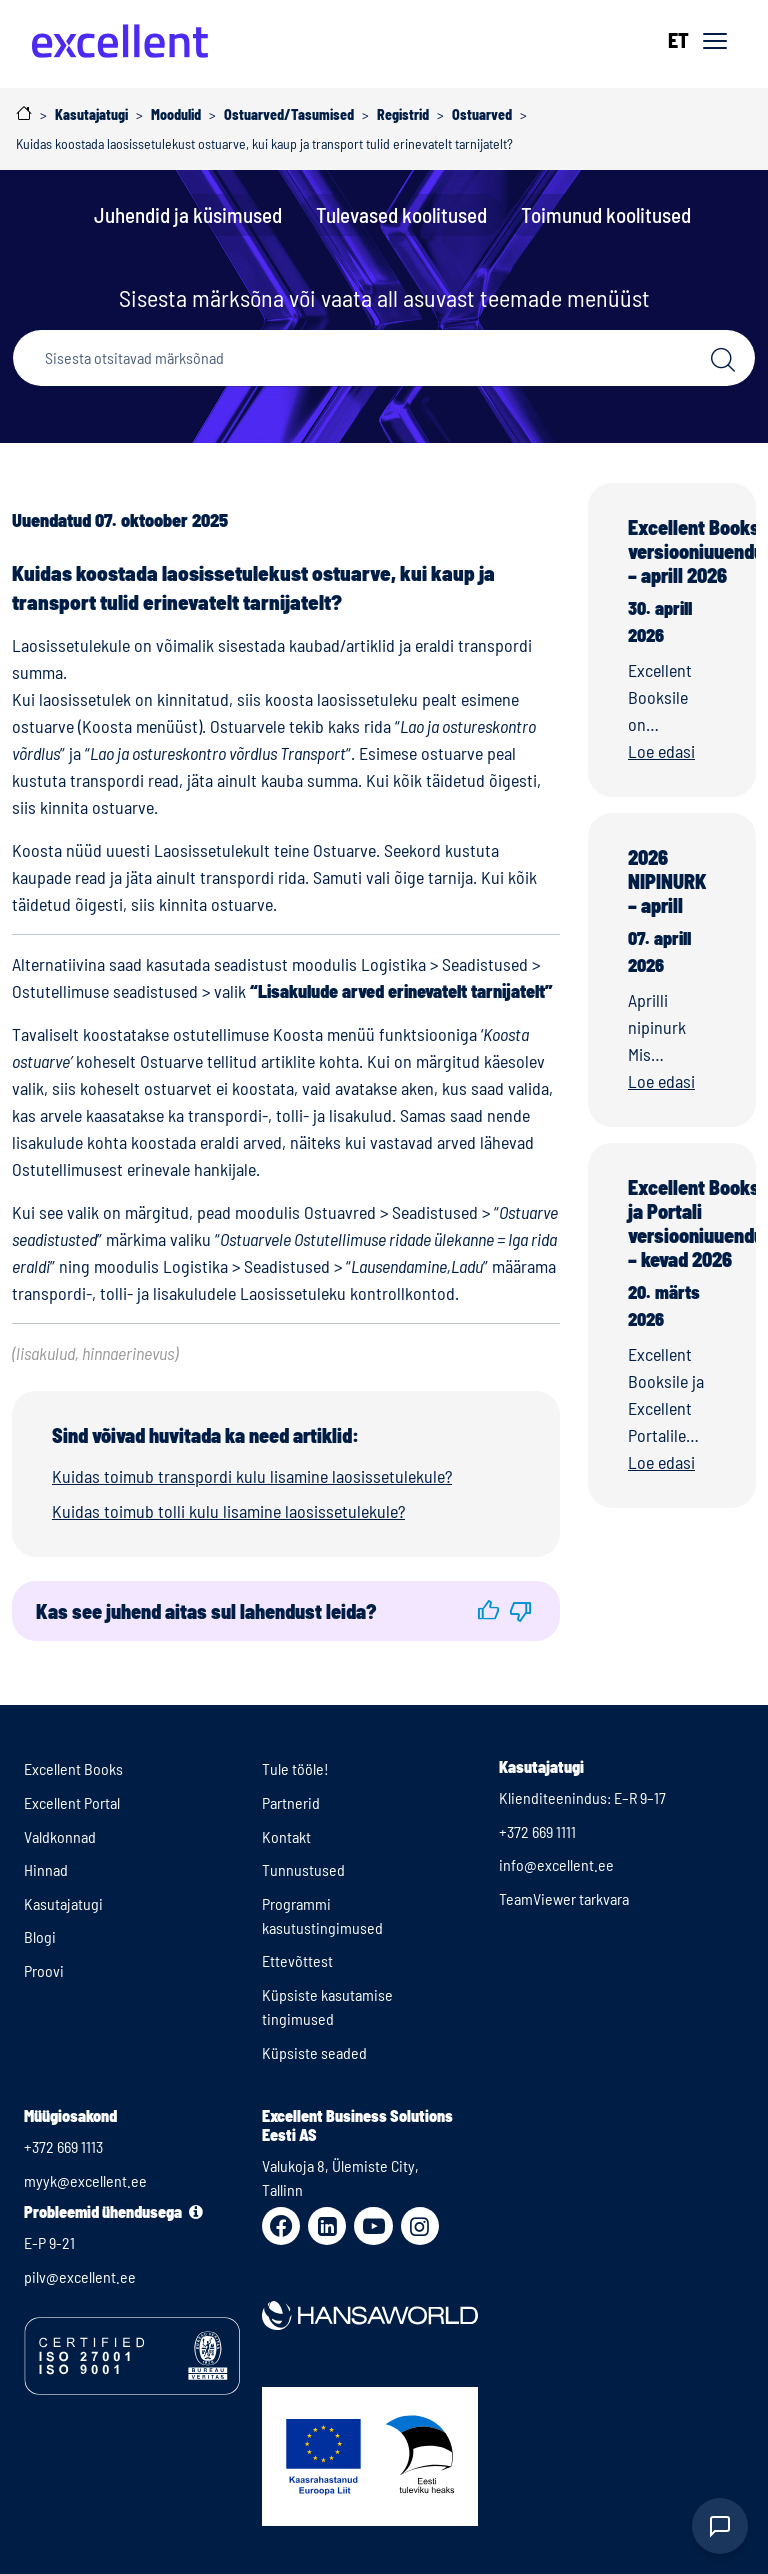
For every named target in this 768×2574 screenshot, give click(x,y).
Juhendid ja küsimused (188, 214)
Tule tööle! (295, 1768)
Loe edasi (661, 751)
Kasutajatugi (63, 1903)
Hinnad (46, 1869)
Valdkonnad (60, 1836)
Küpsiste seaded (314, 2052)
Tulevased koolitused (401, 214)
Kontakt (286, 1836)
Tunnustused (303, 1869)
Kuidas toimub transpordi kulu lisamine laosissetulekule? (252, 1476)
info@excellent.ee (556, 1864)
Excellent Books (73, 1768)
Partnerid (291, 1802)
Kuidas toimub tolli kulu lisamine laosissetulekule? (228, 1511)
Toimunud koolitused (606, 214)
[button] (488, 1610)
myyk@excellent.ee (85, 2180)
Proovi (44, 1970)
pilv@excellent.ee (80, 2276)
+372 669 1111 (537, 1831)
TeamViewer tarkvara (564, 1898)
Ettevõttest (297, 1960)
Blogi (40, 1936)
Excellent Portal (72, 1802)
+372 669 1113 (63, 2146)
